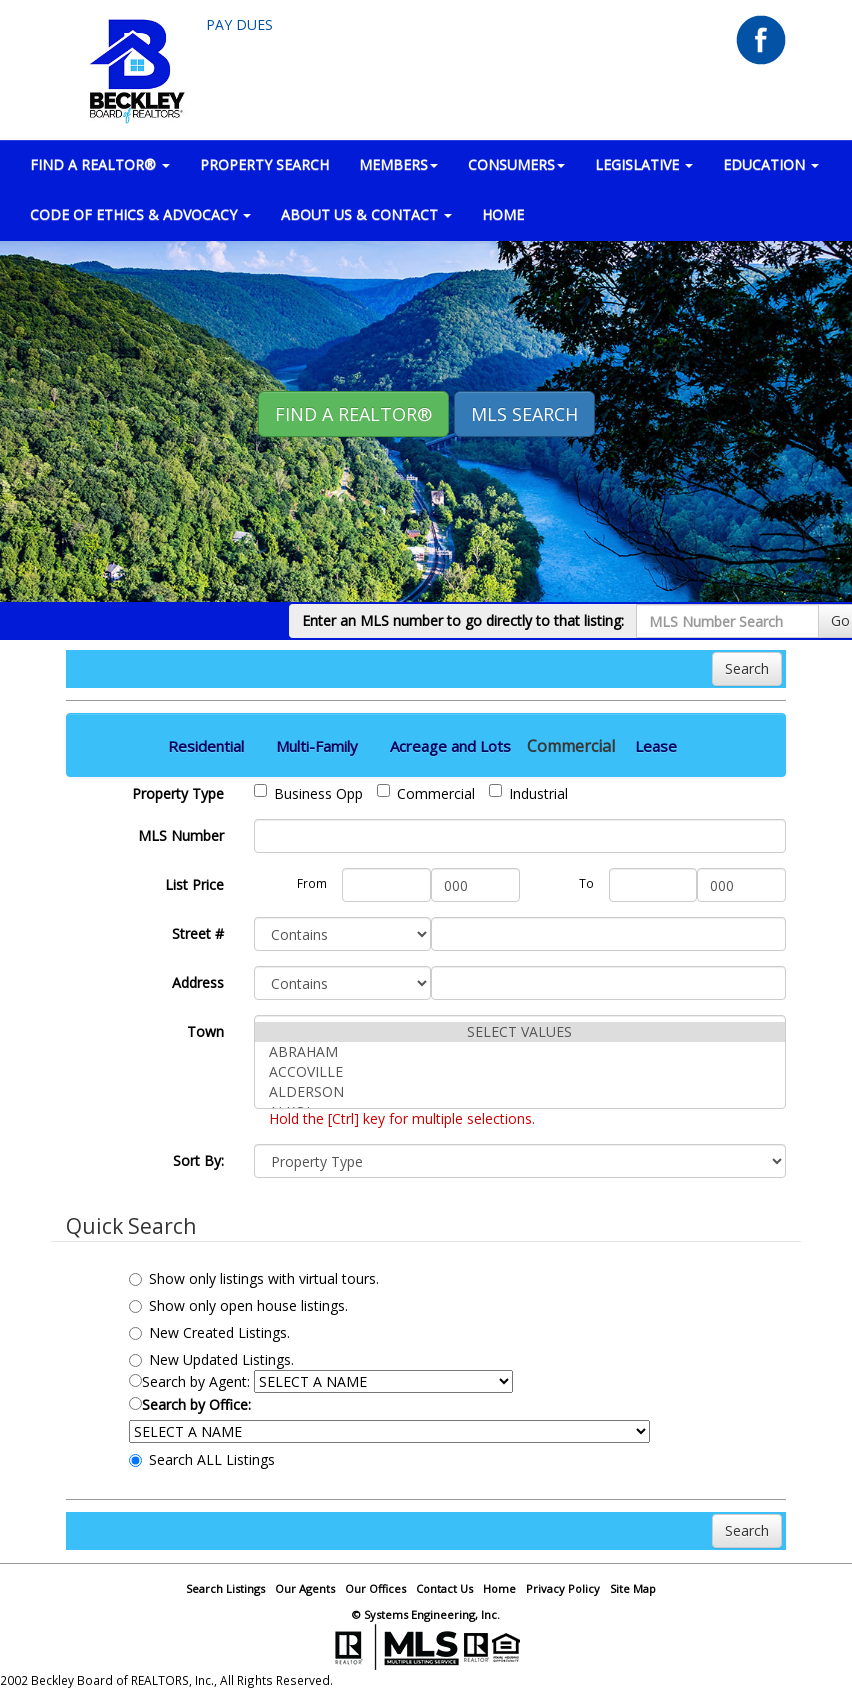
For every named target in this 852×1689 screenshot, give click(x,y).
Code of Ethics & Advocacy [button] (140, 214)
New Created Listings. (209, 1332)
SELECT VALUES (520, 1032)
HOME (503, 214)
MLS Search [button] (524, 414)
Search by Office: (190, 1404)
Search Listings (225, 1588)
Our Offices (375, 1588)
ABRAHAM (520, 1052)
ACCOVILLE (520, 1072)
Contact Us (444, 1588)
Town (205, 1031)
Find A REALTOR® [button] (353, 414)
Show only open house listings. (238, 1305)
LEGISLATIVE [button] (644, 164)
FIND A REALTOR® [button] (100, 164)
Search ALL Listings (202, 1459)
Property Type (178, 793)
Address (198, 982)
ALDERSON (520, 1092)
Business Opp (308, 793)
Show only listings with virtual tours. (254, 1278)
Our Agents (305, 1588)
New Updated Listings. (211, 1359)
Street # (198, 933)
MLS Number (181, 835)
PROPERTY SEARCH (264, 164)
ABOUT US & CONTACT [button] (366, 214)
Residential (206, 746)
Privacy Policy (563, 1588)
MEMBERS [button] (398, 164)
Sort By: (198, 1160)
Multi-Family (317, 746)
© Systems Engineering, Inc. (426, 1614)
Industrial (528, 793)
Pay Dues (239, 24)
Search (747, 668)
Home (499, 1588)
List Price (194, 884)
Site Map (633, 1588)
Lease (656, 746)
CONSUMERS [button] (516, 164)
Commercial (426, 793)
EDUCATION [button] (771, 164)
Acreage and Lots (450, 746)
